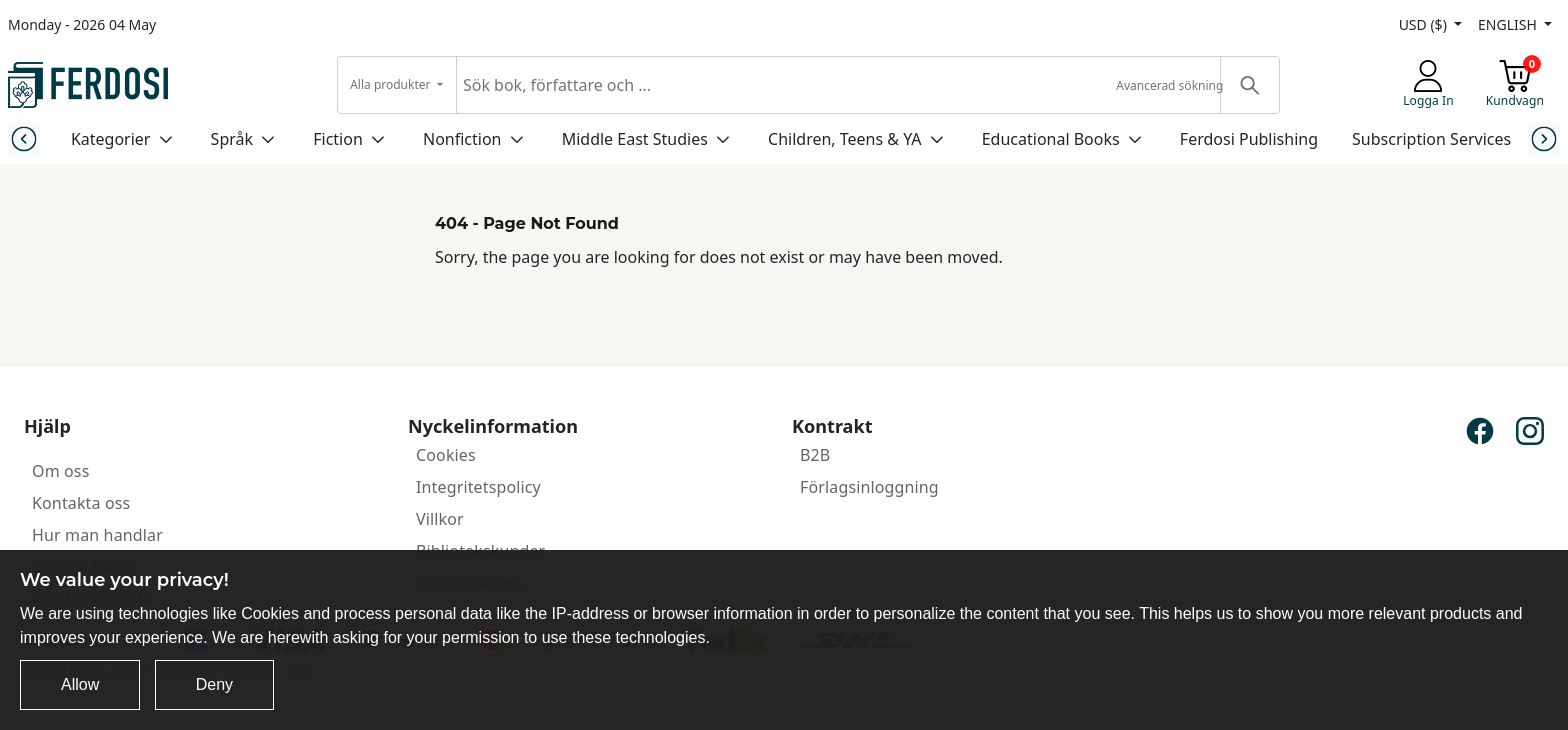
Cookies (446, 455)
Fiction (338, 139)
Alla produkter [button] (391, 84)
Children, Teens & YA (844, 139)
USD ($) (1425, 24)
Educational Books (1051, 139)
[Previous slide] (23, 138)
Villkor (440, 519)
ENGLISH (1509, 24)
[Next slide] (1544, 138)
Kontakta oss (81, 503)
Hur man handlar (97, 535)
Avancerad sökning (1169, 85)
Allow (80, 684)
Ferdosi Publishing (1249, 139)
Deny (214, 684)
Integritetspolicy (478, 487)
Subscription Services (1431, 139)
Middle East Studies (635, 139)
